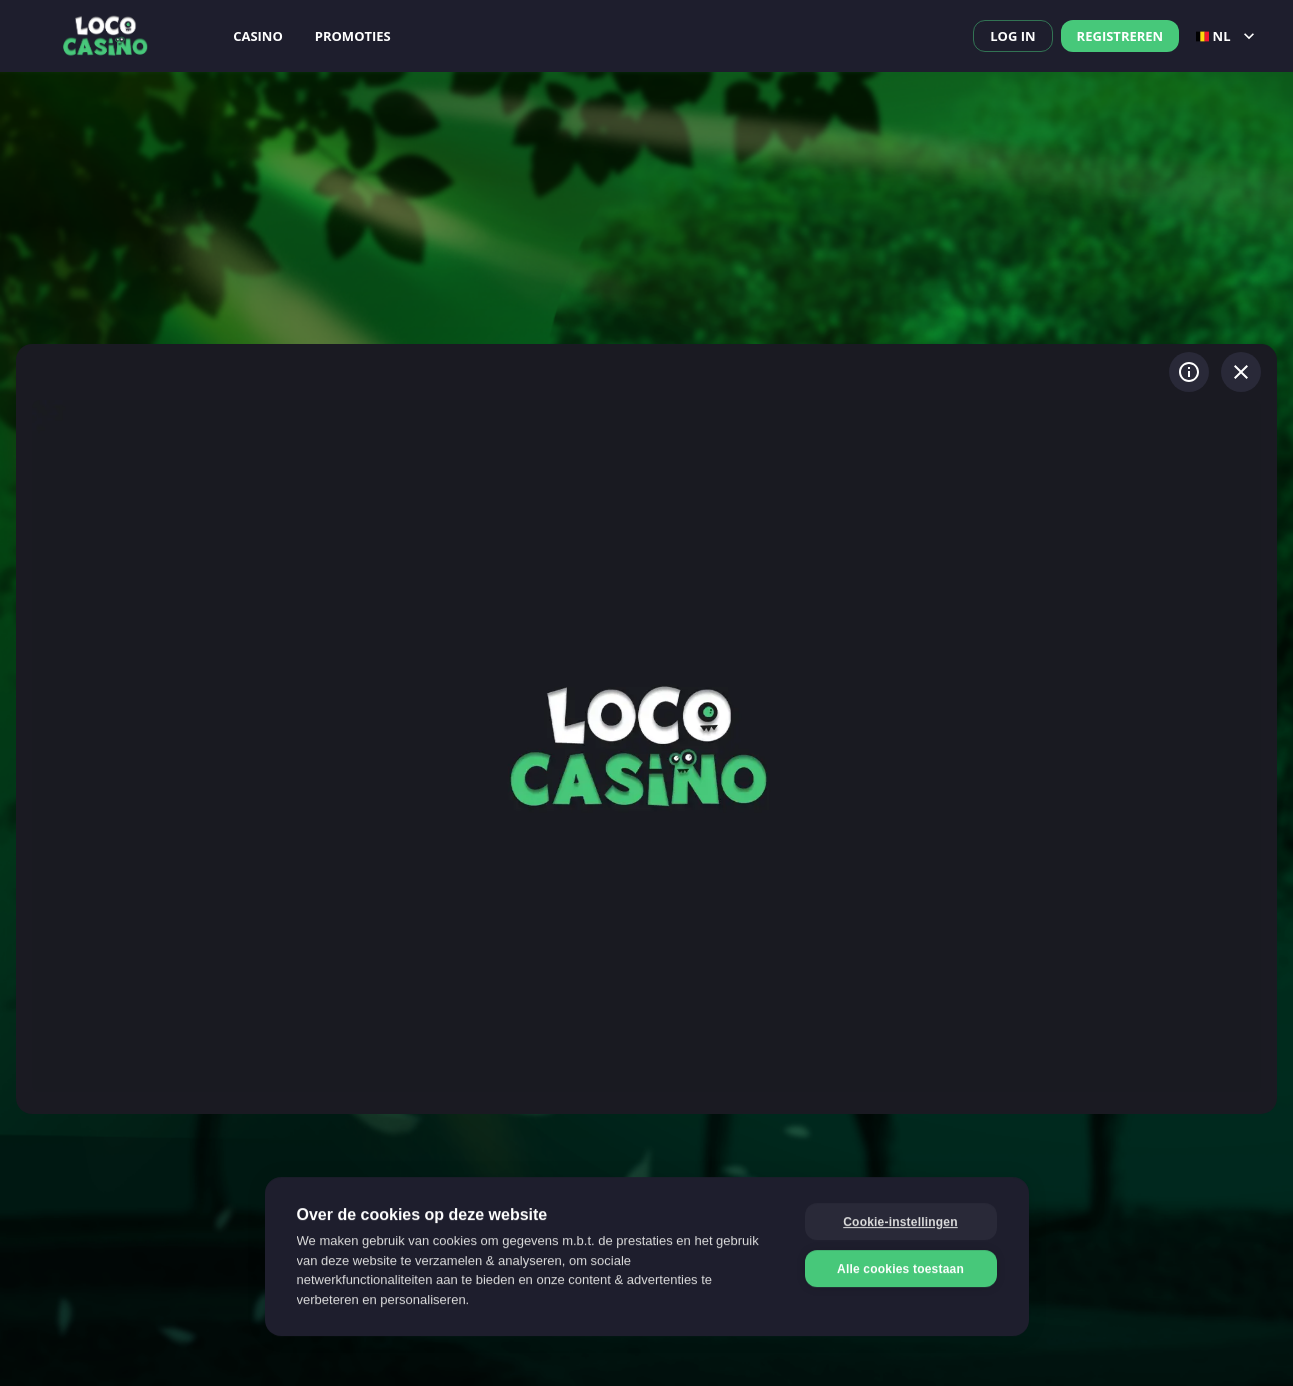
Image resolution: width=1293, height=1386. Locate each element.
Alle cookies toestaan (900, 1268)
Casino (258, 36)
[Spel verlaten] (1241, 372)
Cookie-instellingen (900, 1221)
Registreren (1120, 36)
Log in (1012, 36)
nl (1227, 36)
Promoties (353, 36)
